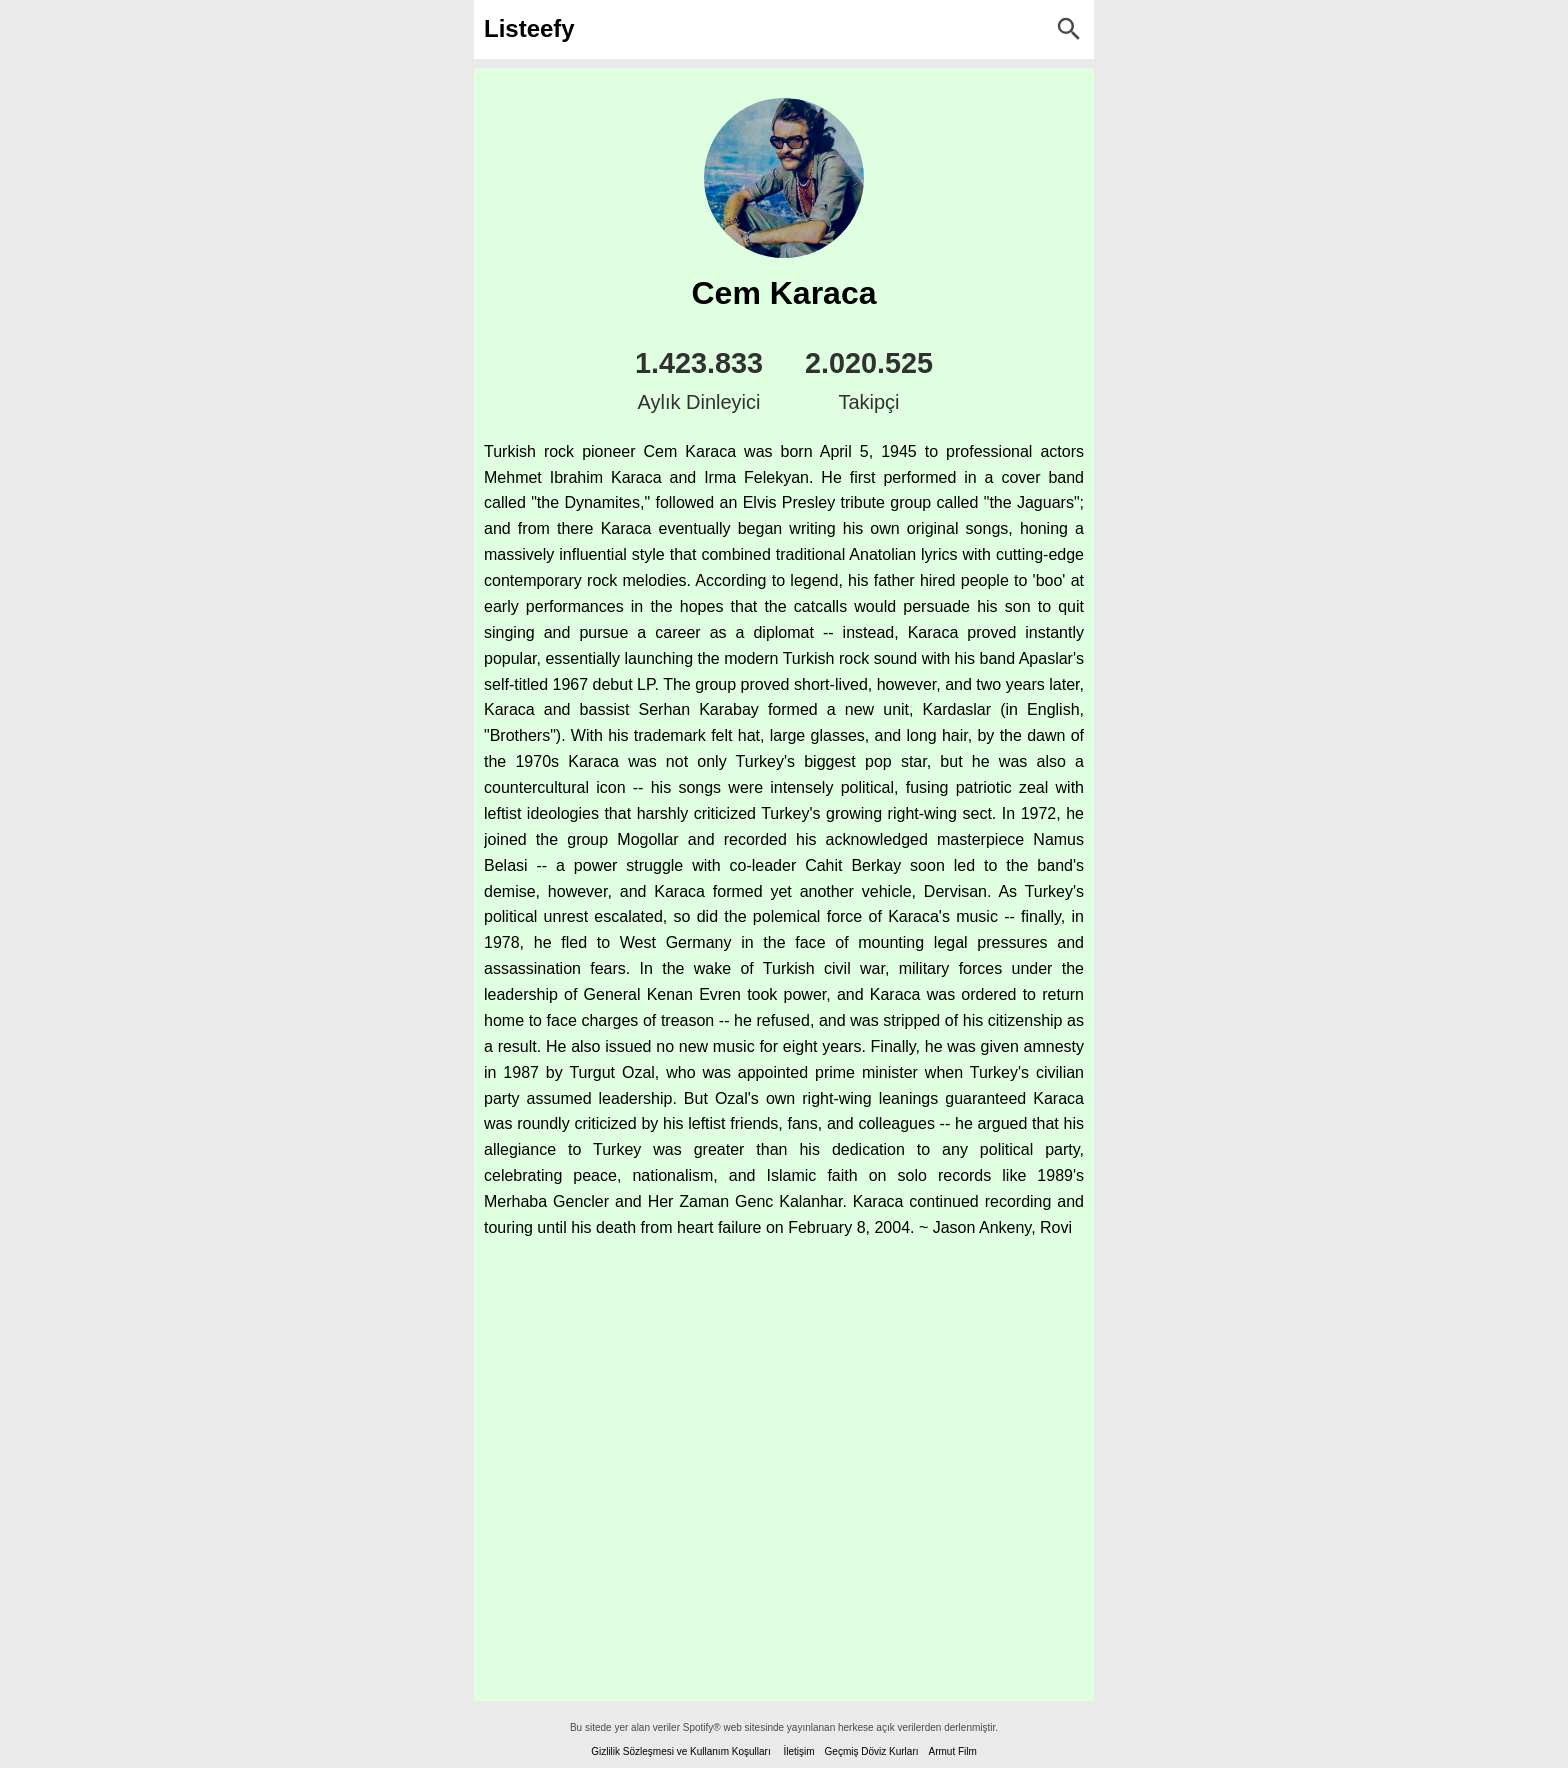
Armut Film (952, 1751)
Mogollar (647, 839)
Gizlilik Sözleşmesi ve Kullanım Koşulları (681, 1751)
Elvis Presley (789, 502)
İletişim (798, 1751)
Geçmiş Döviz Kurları (872, 1751)
